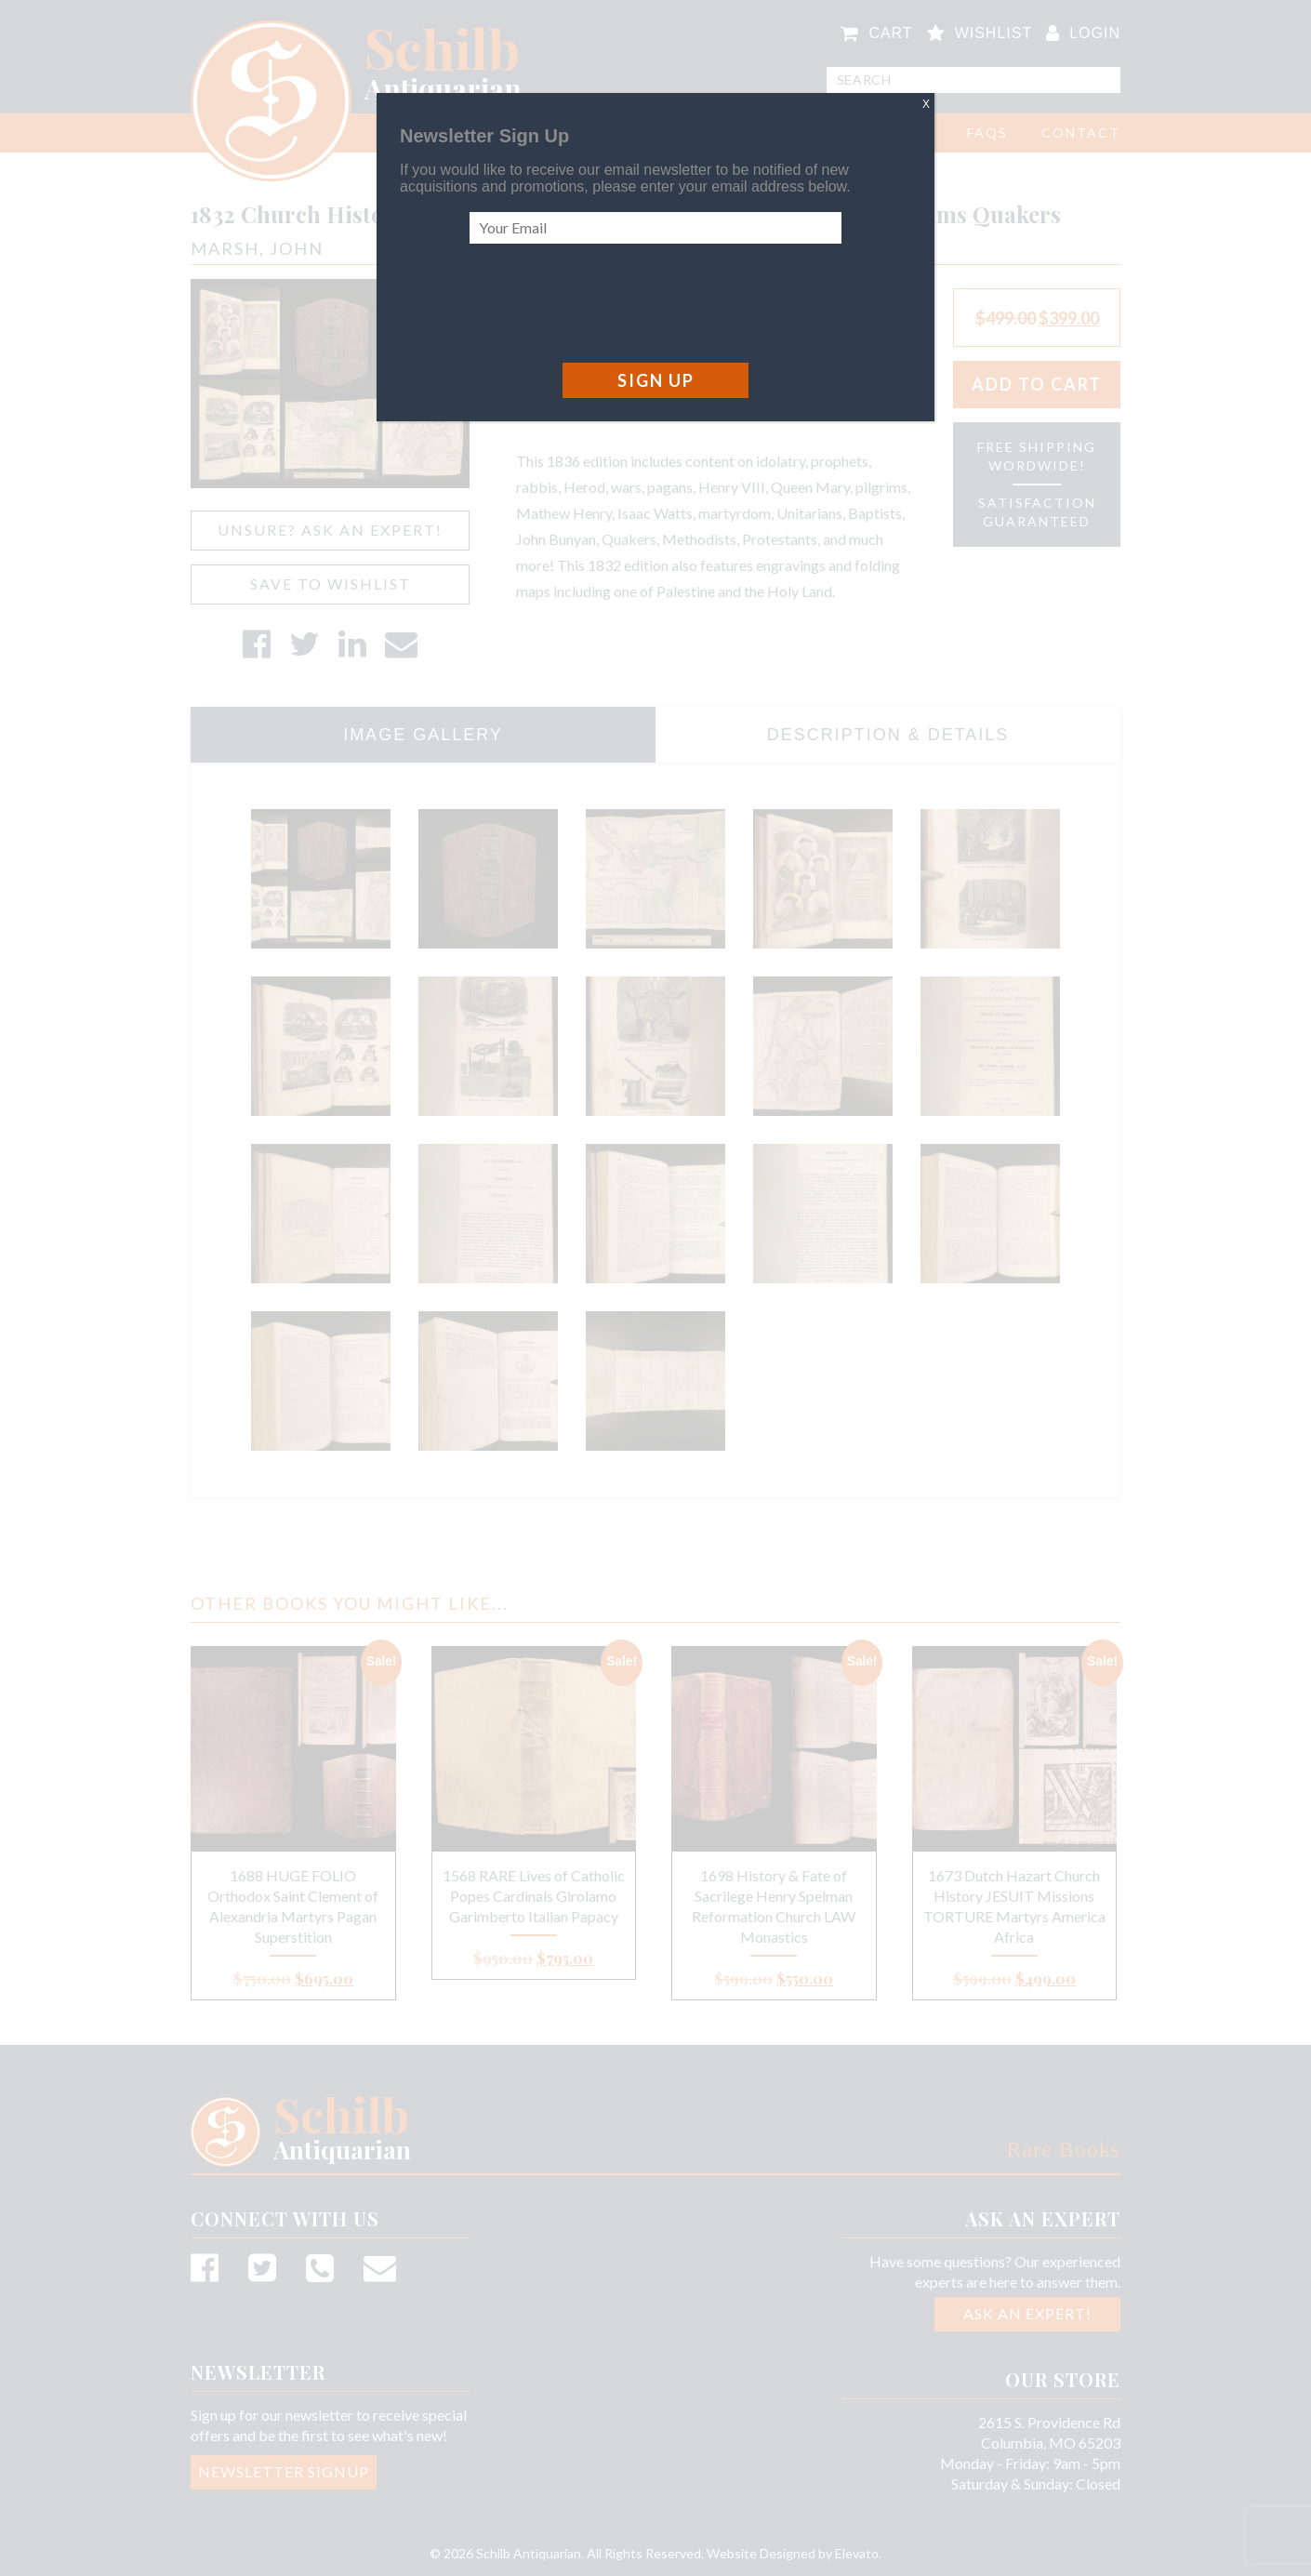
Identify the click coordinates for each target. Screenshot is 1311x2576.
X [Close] (926, 104)
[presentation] (611, 303)
